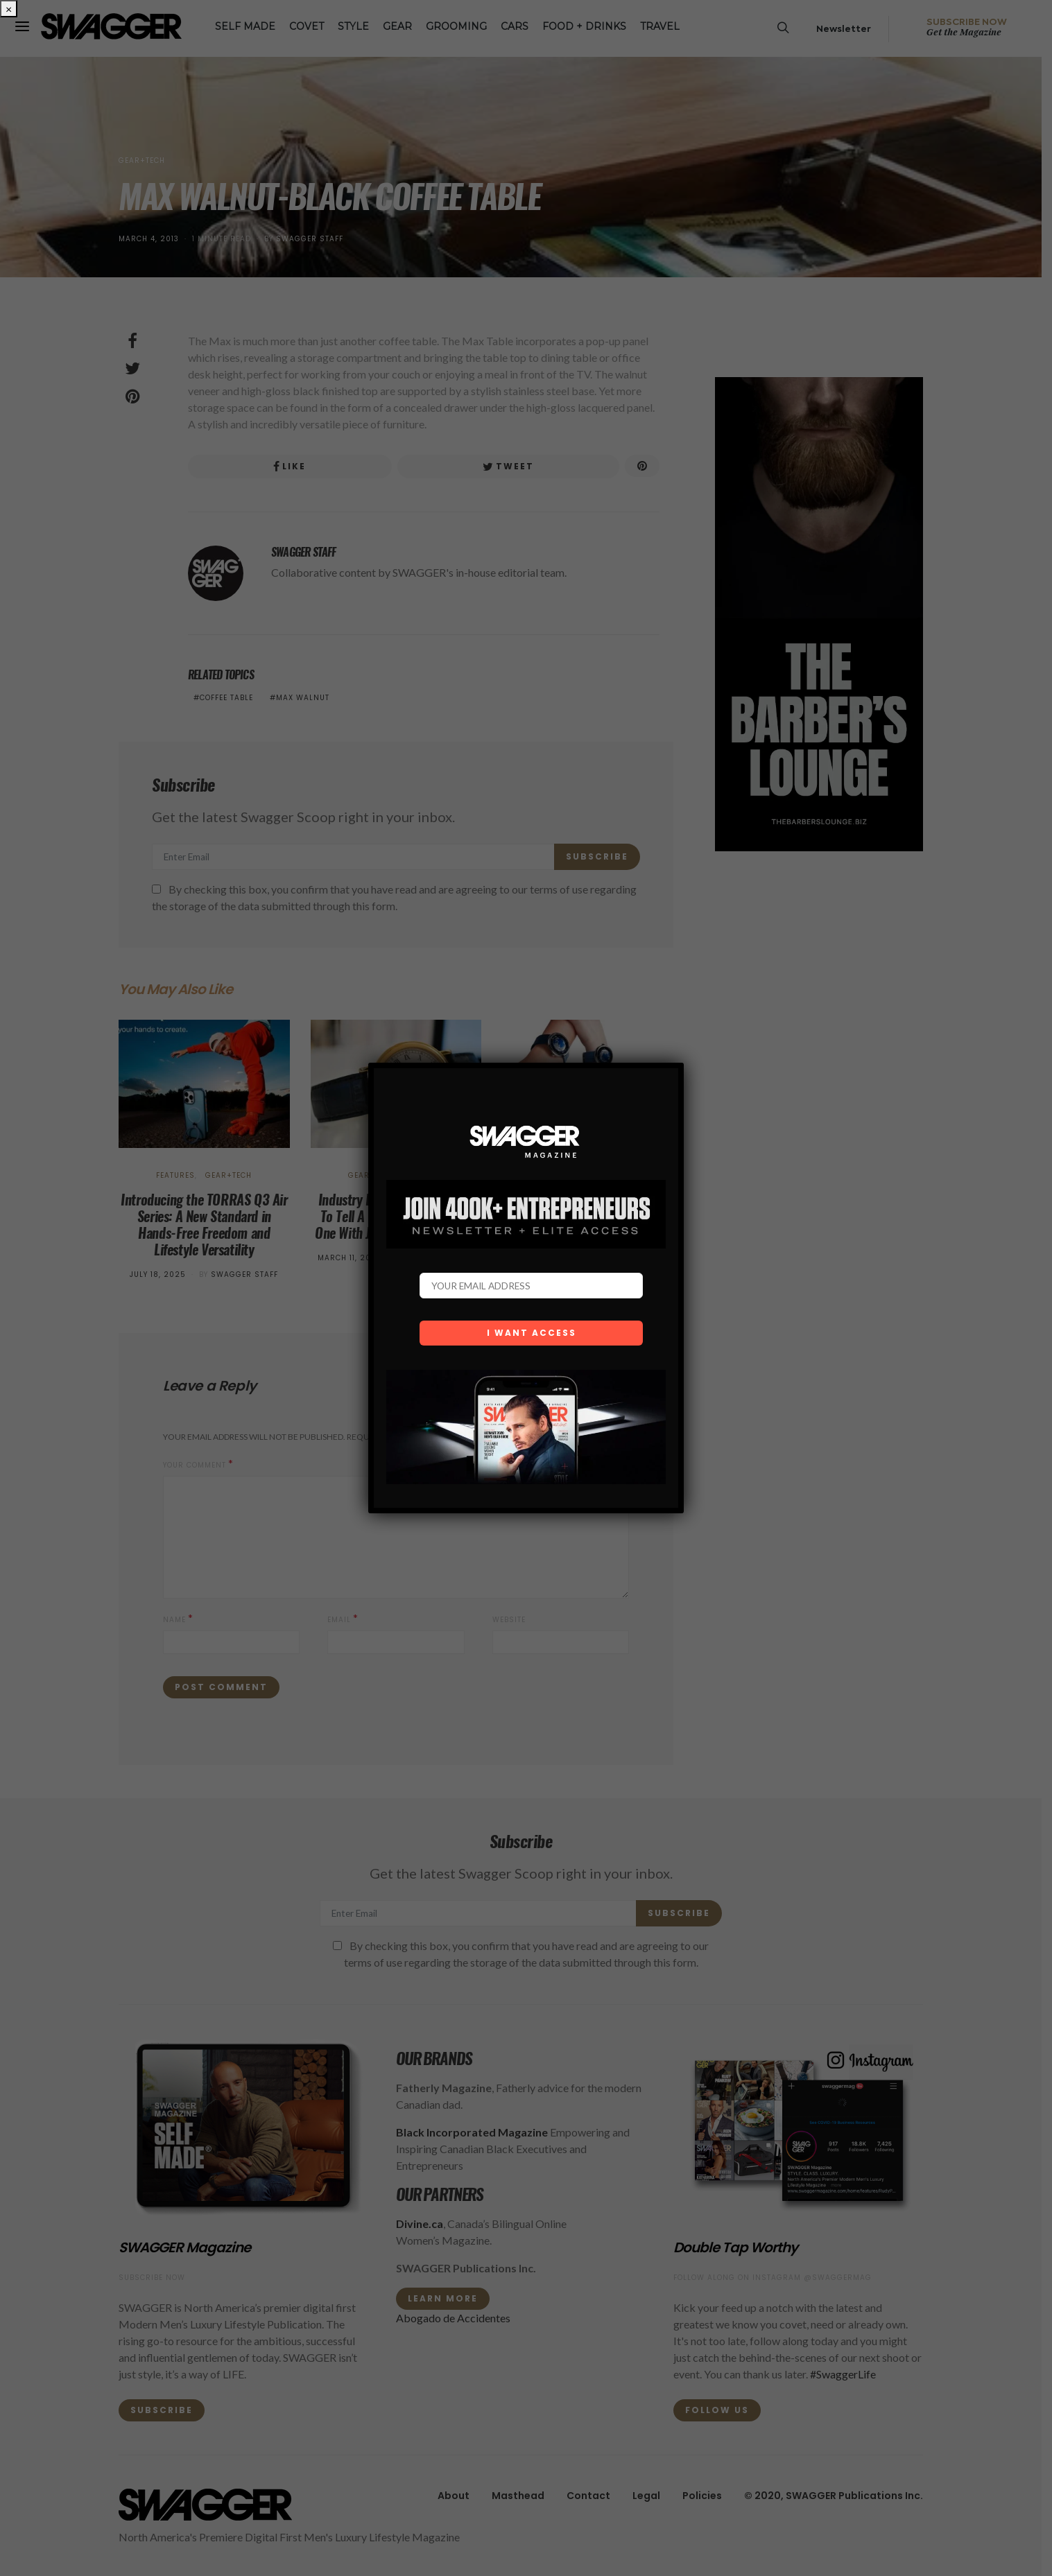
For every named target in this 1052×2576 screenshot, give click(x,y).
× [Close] (9, 8)
